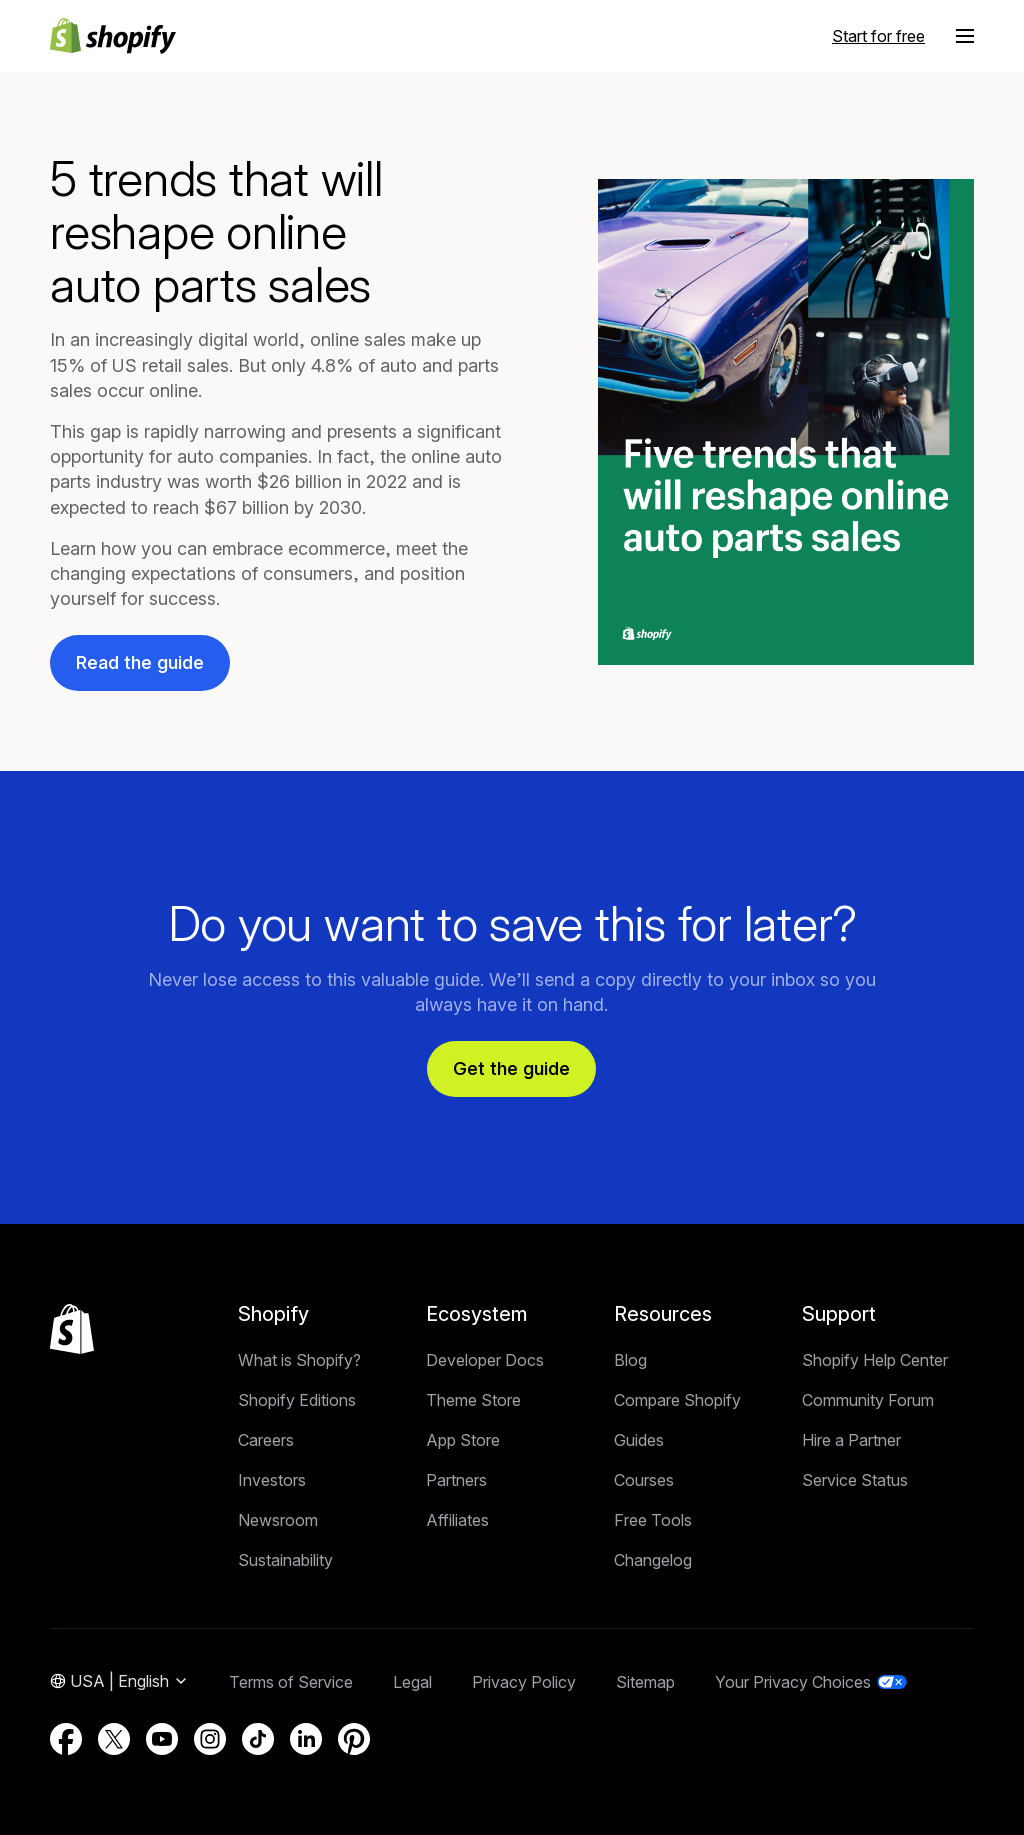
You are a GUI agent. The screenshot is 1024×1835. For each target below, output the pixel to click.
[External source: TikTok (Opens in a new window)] (258, 1739)
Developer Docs (485, 1360)
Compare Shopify (677, 1400)
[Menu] (965, 36)
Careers (266, 1440)
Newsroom (278, 1520)
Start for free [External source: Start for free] (878, 36)
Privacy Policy (524, 1682)
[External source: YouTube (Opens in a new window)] (162, 1739)
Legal (412, 1682)
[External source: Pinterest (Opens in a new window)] (354, 1739)
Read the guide (140, 662)
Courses (644, 1480)
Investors (272, 1480)
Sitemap (645, 1682)
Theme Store (473, 1400)
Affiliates (457, 1520)
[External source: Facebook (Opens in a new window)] (66, 1739)
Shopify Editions (297, 1400)
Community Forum (868, 1400)
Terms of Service (291, 1682)
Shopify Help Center (875, 1360)
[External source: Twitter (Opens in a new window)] (114, 1739)
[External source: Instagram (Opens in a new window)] (210, 1739)
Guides (639, 1440)
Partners (456, 1480)
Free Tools (653, 1520)
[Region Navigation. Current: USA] (119, 1682)
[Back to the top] (72, 1329)
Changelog (653, 1560)
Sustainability (285, 1560)
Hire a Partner (851, 1440)
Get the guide (511, 1068)
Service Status (855, 1480)
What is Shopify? (299, 1360)
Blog (630, 1360)
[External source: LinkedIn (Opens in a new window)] (306, 1739)
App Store (463, 1440)
